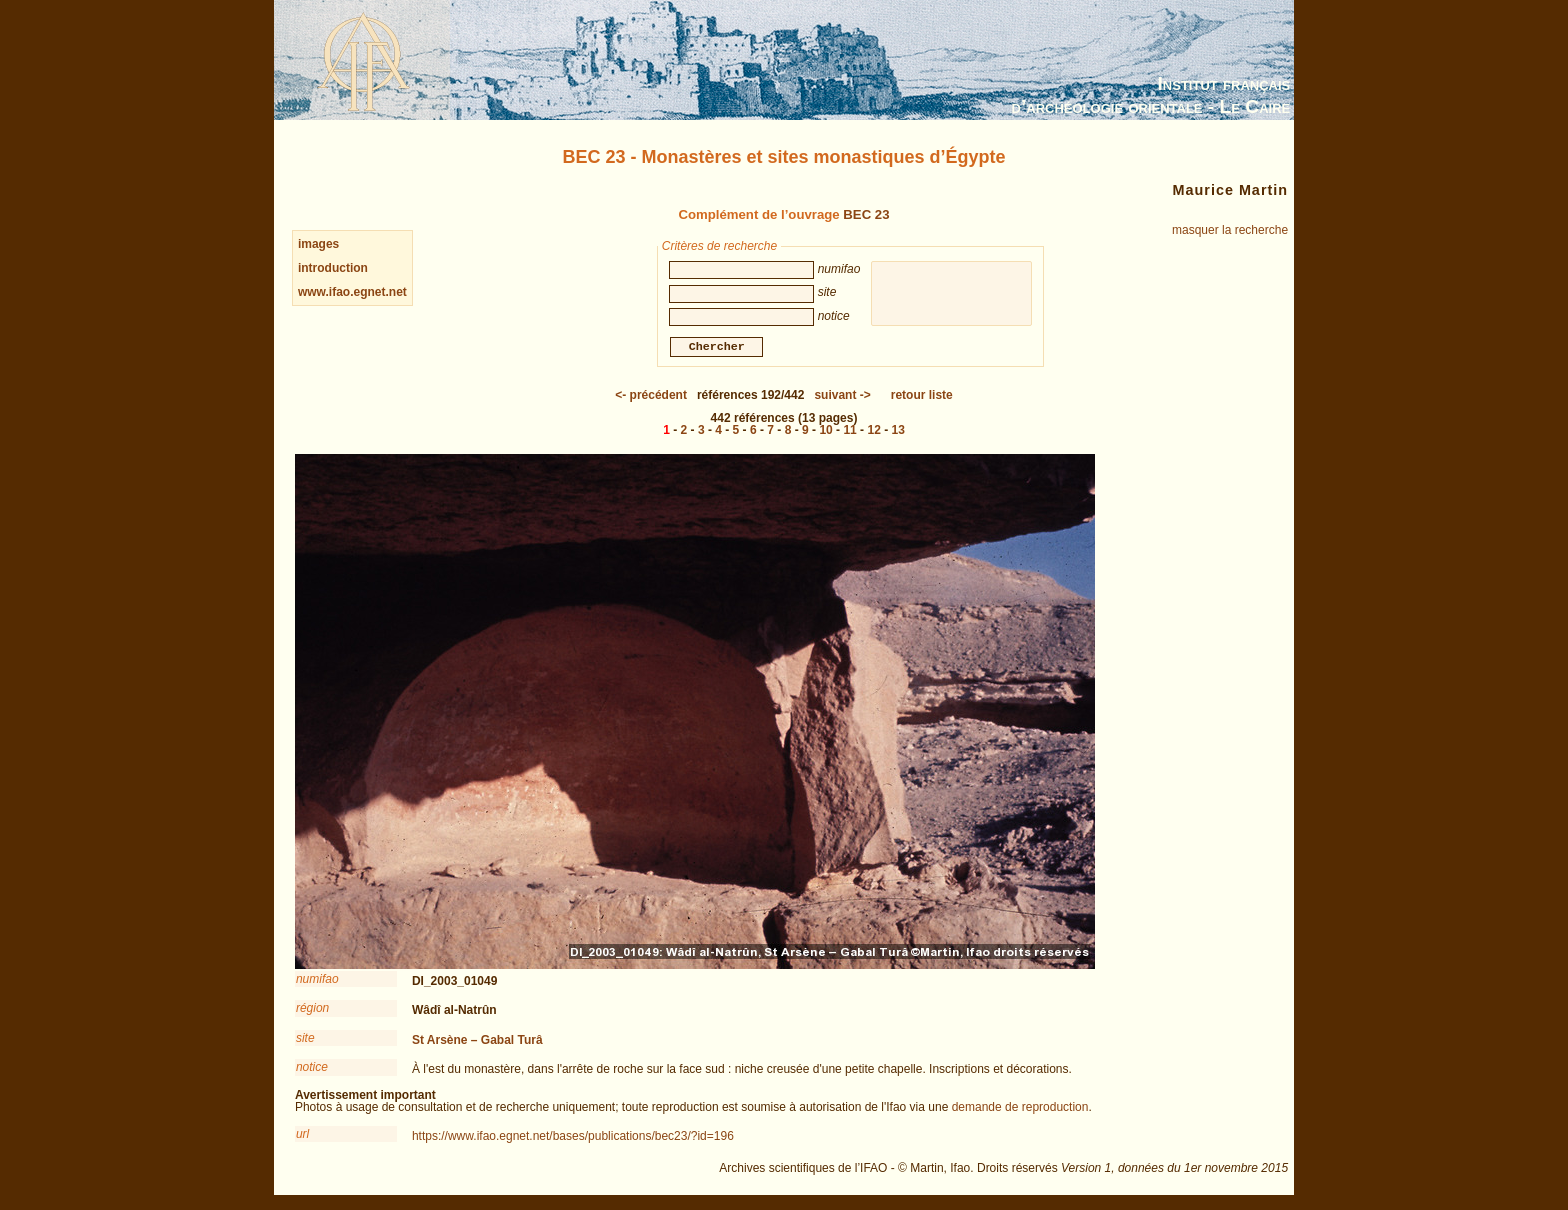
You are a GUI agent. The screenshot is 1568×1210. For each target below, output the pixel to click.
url (302, 1137)
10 (825, 433)
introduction (333, 268)
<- (651, 398)
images (318, 244)
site (305, 1041)
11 (849, 433)
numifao (317, 982)
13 (897, 433)
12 (873, 433)
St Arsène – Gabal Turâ (477, 1043)
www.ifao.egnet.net (352, 292)
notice (312, 1070)
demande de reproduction (1020, 1110)
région (312, 1011)
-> (842, 398)
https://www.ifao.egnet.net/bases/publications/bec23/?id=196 (573, 1139)
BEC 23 (866, 214)
